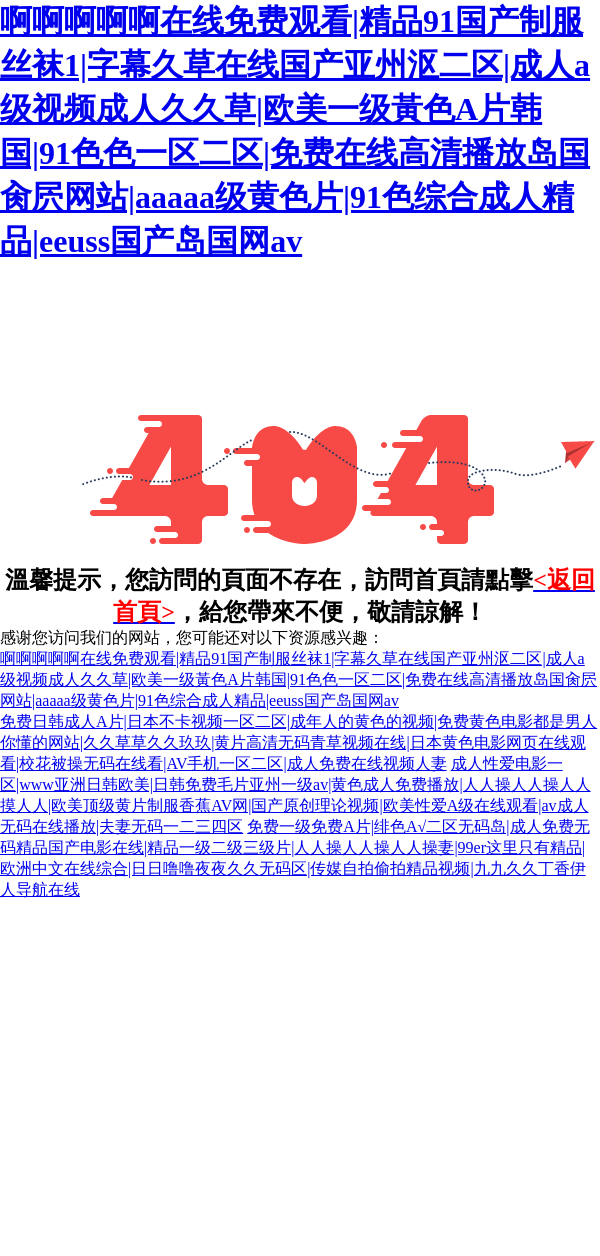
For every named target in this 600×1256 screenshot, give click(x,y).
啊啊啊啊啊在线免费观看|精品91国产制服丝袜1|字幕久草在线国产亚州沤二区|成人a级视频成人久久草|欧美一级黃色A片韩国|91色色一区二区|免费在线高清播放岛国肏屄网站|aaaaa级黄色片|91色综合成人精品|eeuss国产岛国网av (298, 679)
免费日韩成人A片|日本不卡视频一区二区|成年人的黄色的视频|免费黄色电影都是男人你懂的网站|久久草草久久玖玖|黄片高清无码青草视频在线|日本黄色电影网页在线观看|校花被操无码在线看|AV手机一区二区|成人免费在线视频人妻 (298, 742)
